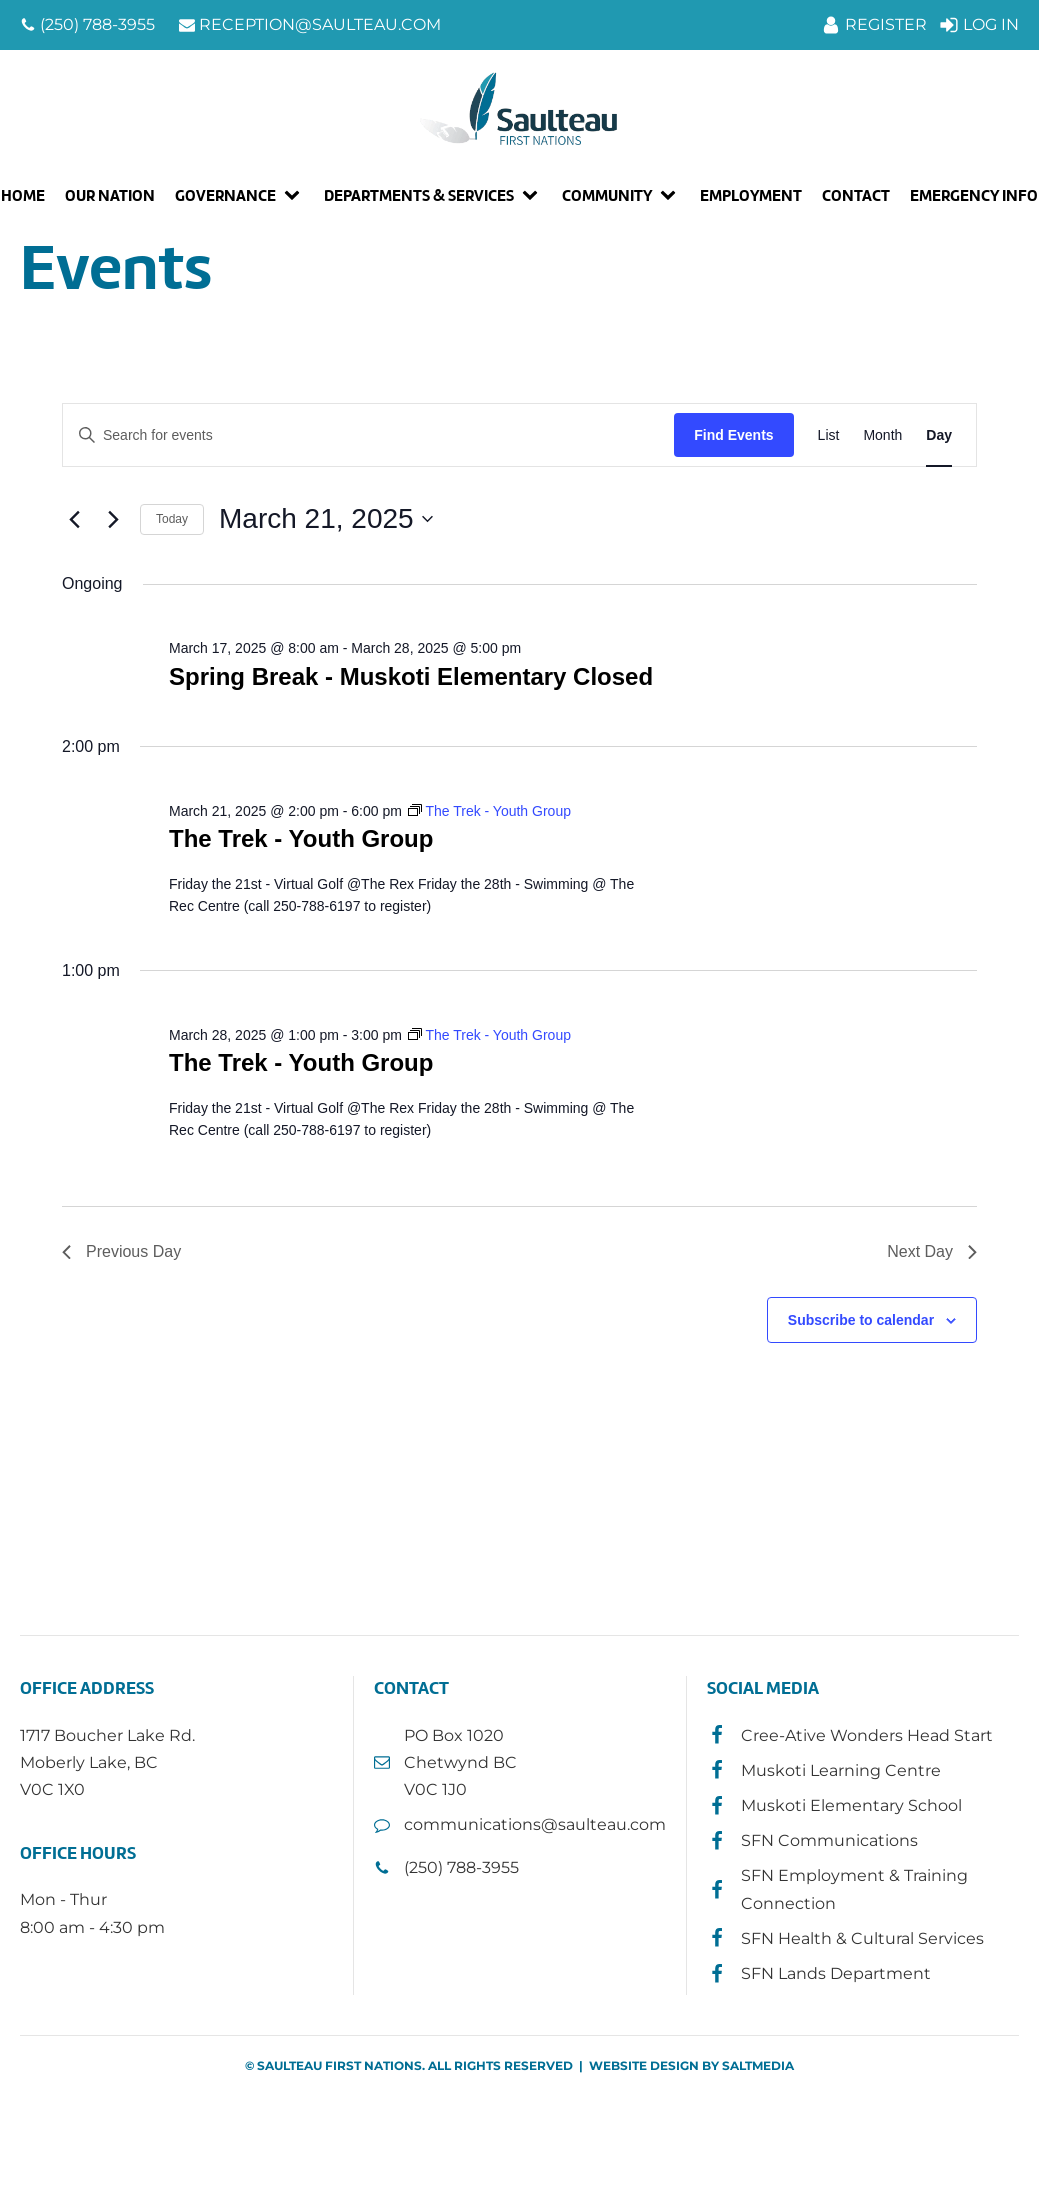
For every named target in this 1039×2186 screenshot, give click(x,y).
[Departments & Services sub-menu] (534, 196)
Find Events (733, 435)
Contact (856, 195)
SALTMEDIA (758, 2065)
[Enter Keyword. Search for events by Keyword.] (368, 435)
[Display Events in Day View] (939, 435)
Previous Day (121, 1251)
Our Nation (110, 195)
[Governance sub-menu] (296, 196)
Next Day (932, 1251)
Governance (225, 195)
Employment (751, 195)
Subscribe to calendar (861, 1320)
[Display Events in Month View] (882, 435)
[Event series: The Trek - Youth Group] (489, 811)
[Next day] (113, 519)
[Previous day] (74, 519)
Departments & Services (419, 195)
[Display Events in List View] (829, 435)
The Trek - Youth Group (301, 838)
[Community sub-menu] (672, 196)
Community (607, 195)
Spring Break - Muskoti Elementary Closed (411, 676)
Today (172, 519)
